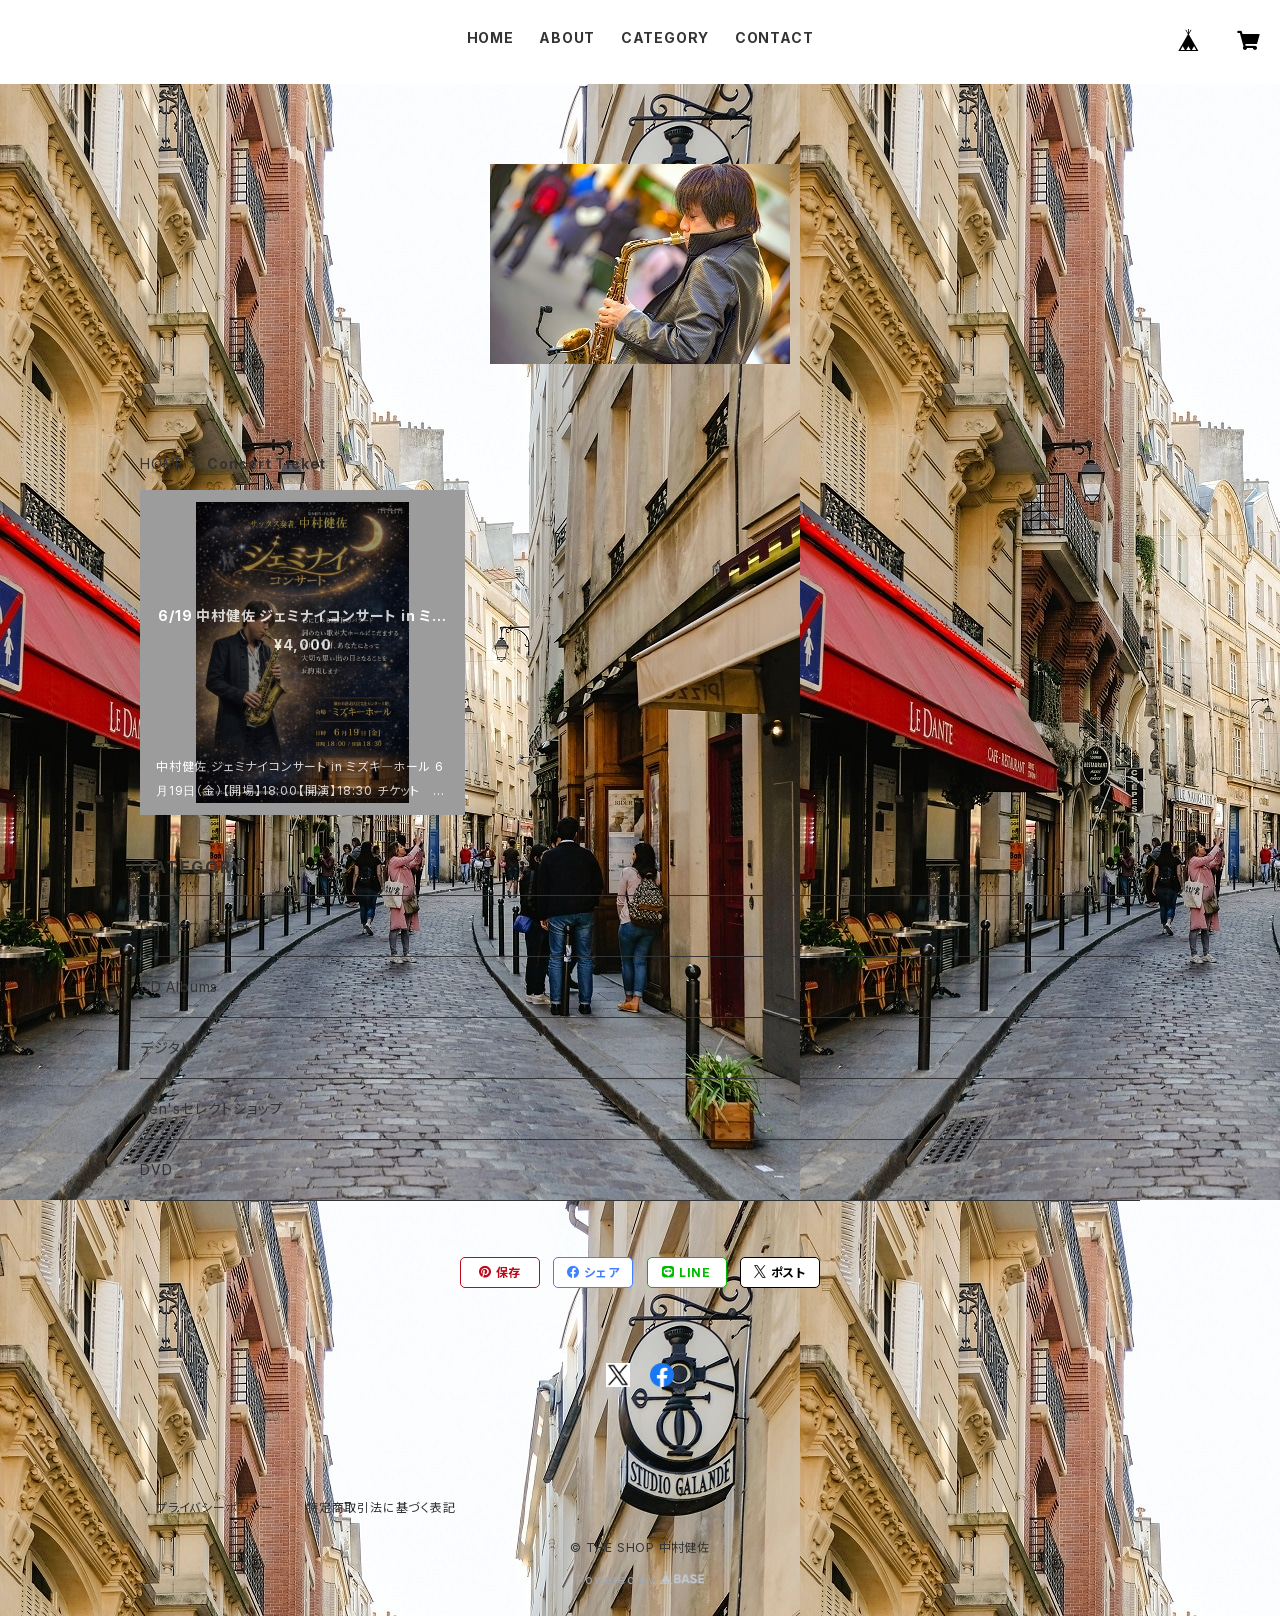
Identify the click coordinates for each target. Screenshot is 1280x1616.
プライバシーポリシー (215, 1507)
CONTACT (774, 37)
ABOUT (567, 37)
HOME (490, 37)
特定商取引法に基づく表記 (381, 1507)
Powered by (640, 1579)
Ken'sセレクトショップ (211, 1108)
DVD (156, 1169)
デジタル (167, 1047)
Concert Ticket (195, 925)
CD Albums (179, 986)
